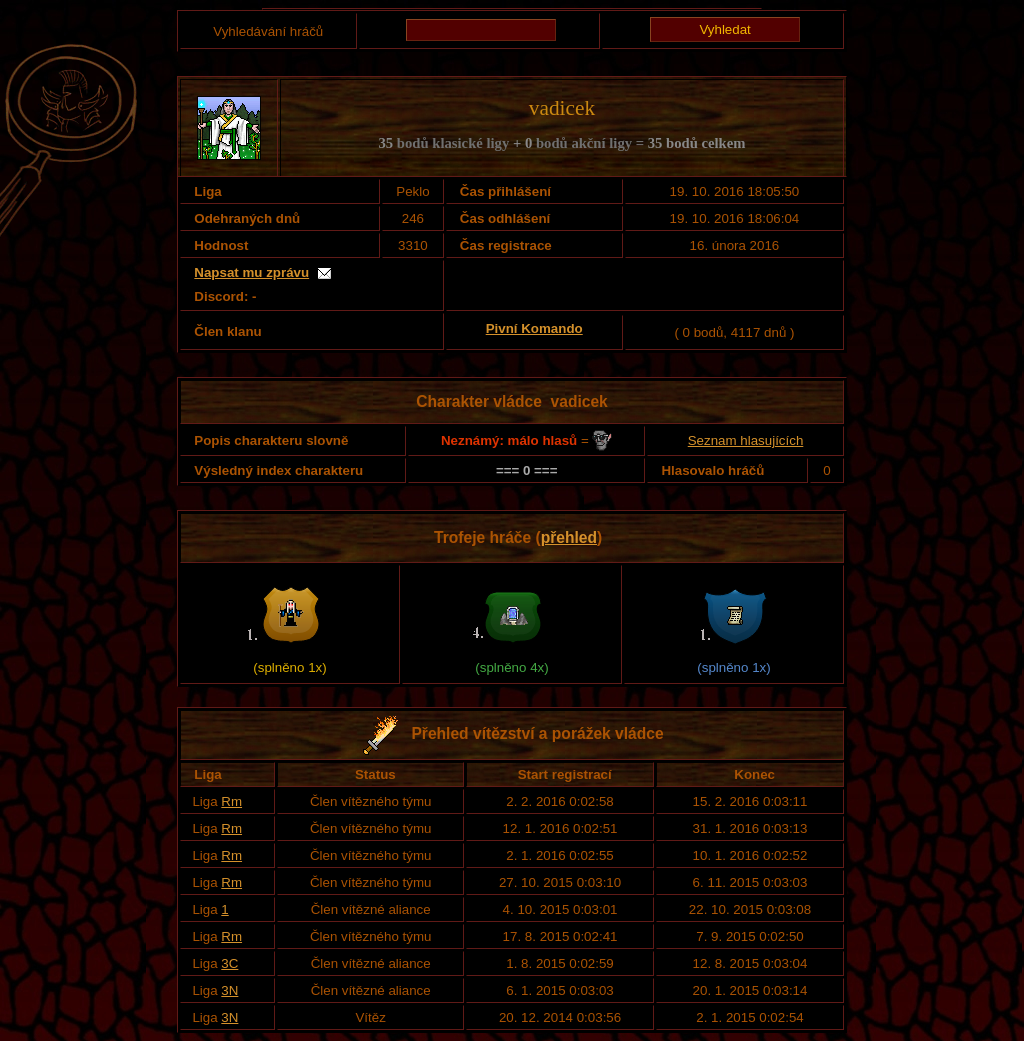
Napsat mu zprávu (251, 272)
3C (229, 963)
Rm (231, 801)
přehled (569, 537)
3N (229, 990)
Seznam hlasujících (746, 440)
